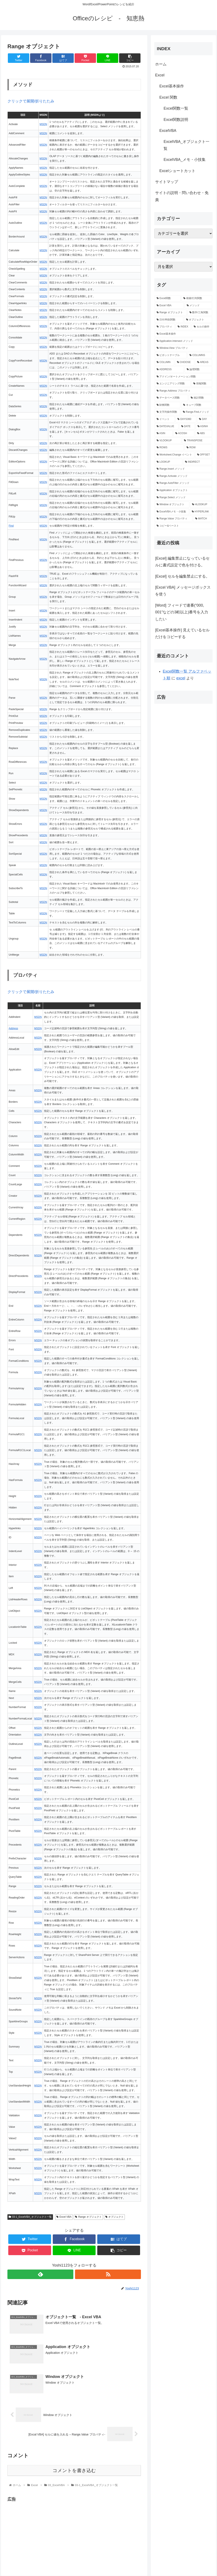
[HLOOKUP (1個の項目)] (201, 504)
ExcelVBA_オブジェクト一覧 (186, 144)
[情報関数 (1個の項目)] (201, 384)
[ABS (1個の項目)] (203, 433)
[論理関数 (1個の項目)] (198, 369)
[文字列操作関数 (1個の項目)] (167, 412)
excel (180, 678)
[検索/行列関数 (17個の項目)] (196, 298)
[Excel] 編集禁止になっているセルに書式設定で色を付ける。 (182, 561)
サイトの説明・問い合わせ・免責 (182, 196)
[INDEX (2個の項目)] (183, 327)
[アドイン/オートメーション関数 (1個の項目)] (183, 377)
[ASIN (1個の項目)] (163, 433)
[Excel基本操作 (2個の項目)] (183, 334)
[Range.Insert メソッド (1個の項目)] (183, 469)
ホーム (161, 64)
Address (13, 1028)
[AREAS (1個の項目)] (203, 362)
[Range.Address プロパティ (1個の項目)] (183, 391)
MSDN (43, 124)
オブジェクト (114, 2216)
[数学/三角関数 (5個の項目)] (200, 312)
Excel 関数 (168, 97)
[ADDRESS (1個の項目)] (169, 369)
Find (11, 525)
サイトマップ (166, 182)
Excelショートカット (177, 171)
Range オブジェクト (88, 2216)
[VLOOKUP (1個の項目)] (168, 440)
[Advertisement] (43, 2533)
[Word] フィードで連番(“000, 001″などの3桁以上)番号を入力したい (181, 612)
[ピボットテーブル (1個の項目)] (171, 355)
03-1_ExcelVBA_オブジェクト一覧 (30, 2216)
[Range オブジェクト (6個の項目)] (171, 312)
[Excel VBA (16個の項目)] (169, 305)
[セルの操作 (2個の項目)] (202, 327)
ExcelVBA (167, 130)
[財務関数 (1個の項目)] (167, 405)
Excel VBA (64, 2216)
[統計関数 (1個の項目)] (200, 398)
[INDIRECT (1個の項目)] (197, 462)
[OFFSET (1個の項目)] (203, 455)
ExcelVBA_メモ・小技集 (185, 159)
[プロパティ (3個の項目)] (165, 327)
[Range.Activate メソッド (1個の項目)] (183, 476)
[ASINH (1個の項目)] (204, 426)
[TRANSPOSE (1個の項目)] (197, 440)
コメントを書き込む (74, 2471)
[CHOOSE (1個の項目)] (184, 362)
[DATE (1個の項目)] (187, 426)
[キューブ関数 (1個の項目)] (196, 405)
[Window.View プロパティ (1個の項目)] (183, 348)
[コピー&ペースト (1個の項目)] (183, 526)
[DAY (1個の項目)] (204, 419)
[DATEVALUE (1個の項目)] (166, 426)
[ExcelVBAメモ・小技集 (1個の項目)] (172, 512)
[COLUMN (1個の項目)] (164, 362)
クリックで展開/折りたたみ (30, 101)
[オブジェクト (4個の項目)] (198, 320)
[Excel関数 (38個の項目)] (168, 298)
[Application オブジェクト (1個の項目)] (183, 490)
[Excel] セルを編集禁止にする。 (182, 576)
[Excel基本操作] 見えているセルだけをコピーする (182, 633)
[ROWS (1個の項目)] (169, 447)
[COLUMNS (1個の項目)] (200, 355)
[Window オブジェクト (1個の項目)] (172, 504)
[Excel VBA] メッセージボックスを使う (183, 590)
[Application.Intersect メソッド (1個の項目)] (183, 341)
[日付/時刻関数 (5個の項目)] (169, 320)
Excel (159, 75)
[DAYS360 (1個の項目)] (185, 419)
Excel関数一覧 (176, 108)
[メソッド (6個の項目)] (198, 305)
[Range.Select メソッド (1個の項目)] (183, 497)
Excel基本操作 (171, 86)
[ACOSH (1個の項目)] (183, 433)
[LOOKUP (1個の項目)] (168, 462)
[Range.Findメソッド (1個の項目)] (196, 412)
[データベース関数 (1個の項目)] (171, 398)
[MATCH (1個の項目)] (202, 519)
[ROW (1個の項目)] (198, 447)
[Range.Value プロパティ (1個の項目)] (173, 519)
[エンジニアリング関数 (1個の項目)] (173, 384)
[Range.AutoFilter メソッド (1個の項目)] (183, 483)
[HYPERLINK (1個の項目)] (201, 512)
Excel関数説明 (176, 119)
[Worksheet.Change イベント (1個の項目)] (174, 455)
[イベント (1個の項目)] (165, 419)
